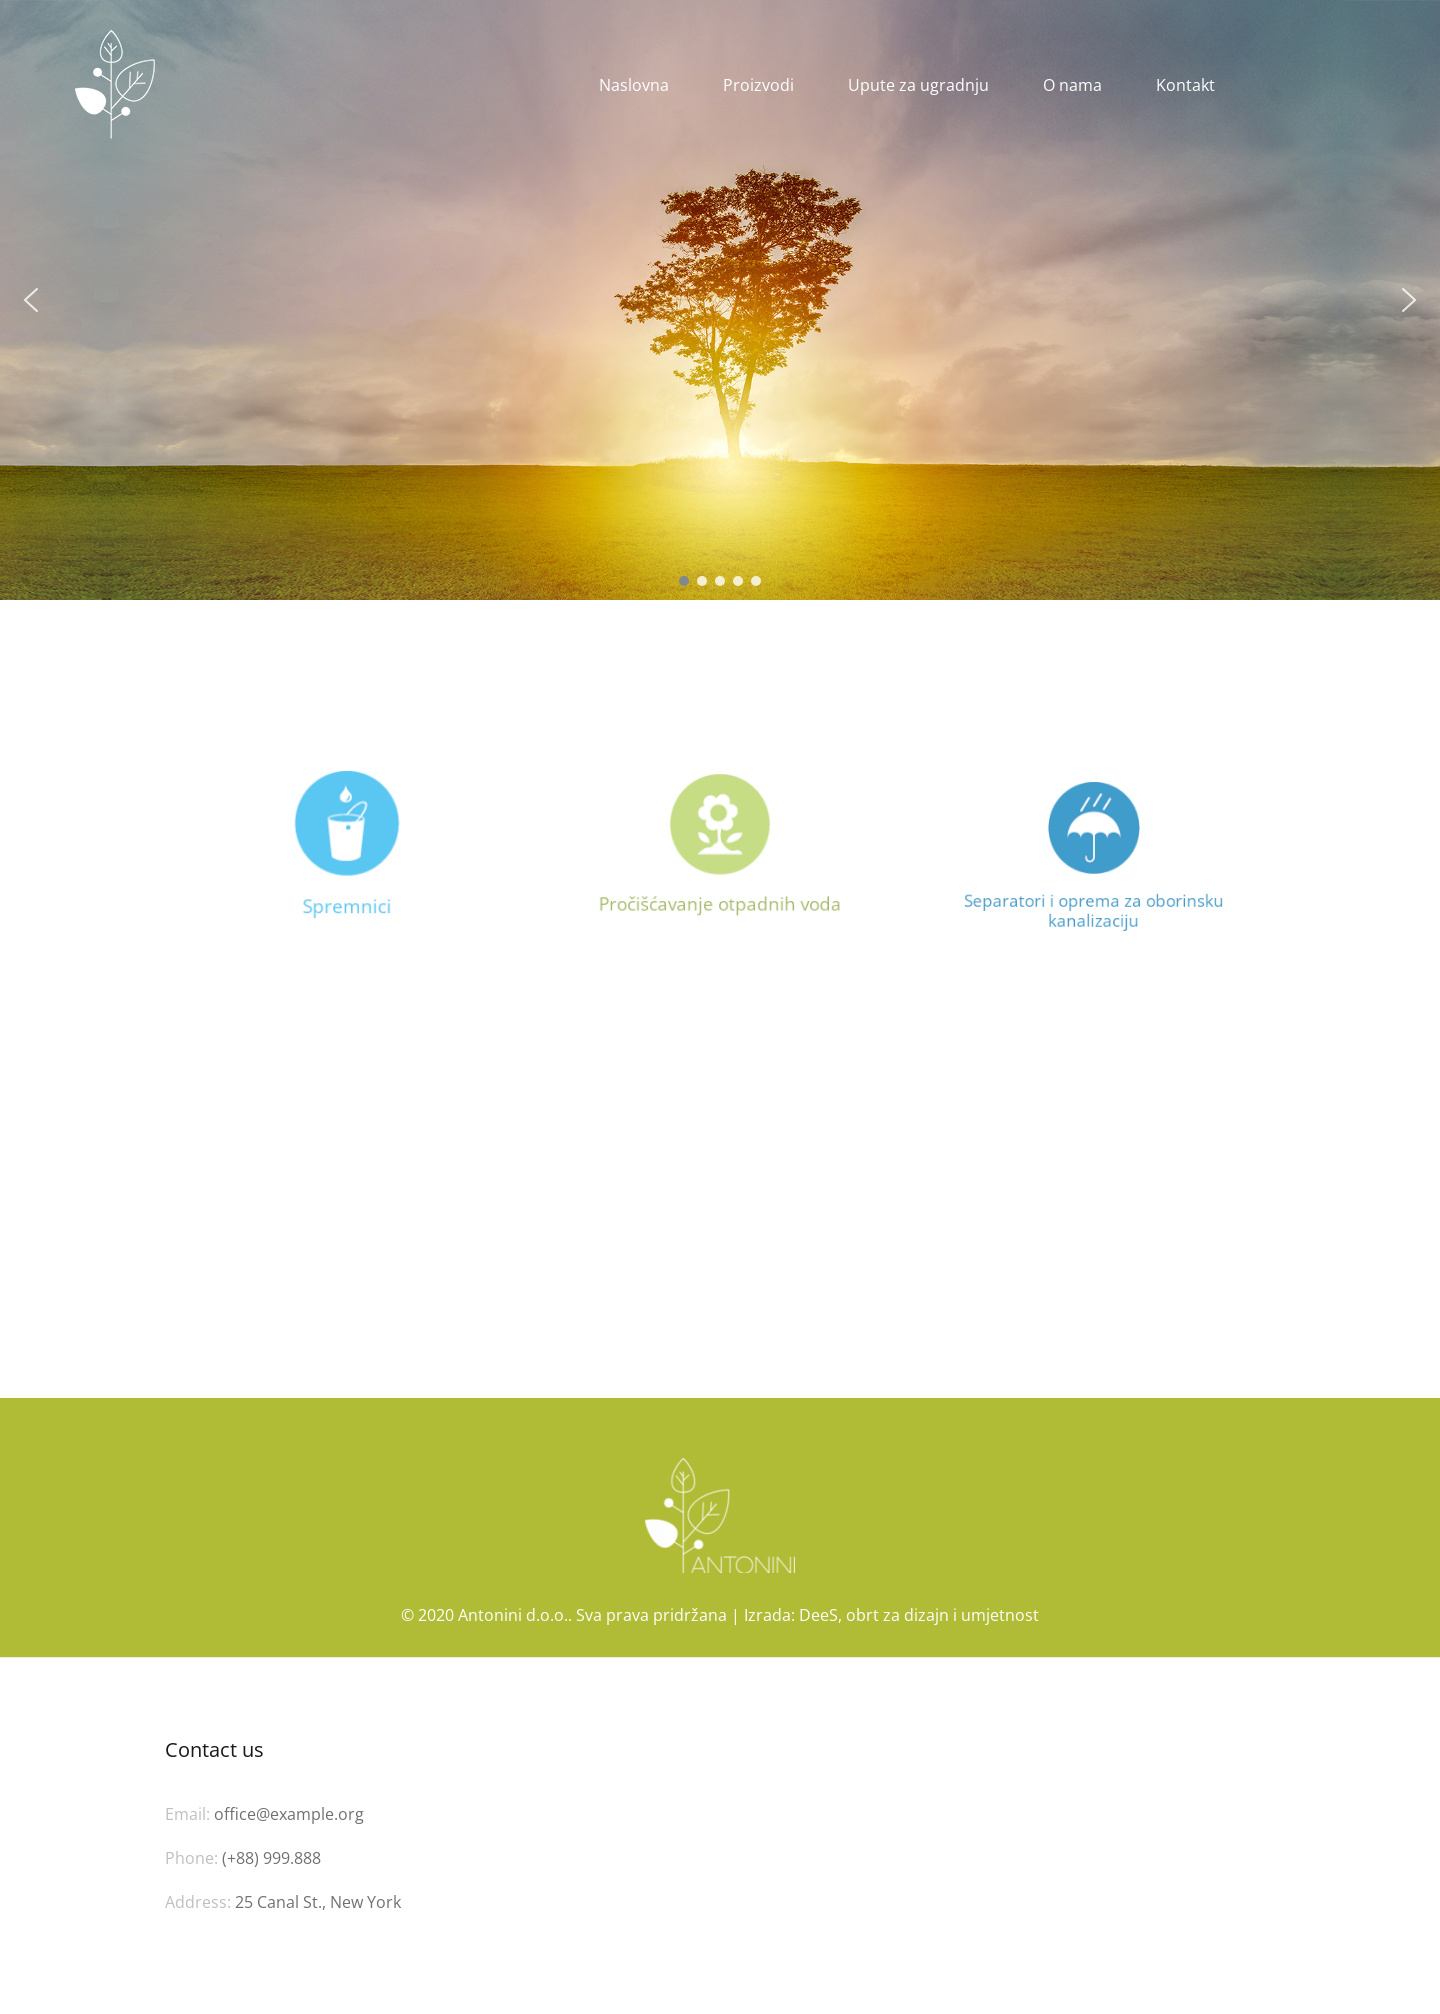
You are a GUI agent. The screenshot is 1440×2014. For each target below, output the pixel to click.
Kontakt (1185, 85)
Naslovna (634, 85)
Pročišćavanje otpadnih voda (720, 899)
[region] (720, 300)
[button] (31, 300)
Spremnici (346, 904)
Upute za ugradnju (918, 85)
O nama (1072, 85)
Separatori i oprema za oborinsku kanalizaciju (1093, 901)
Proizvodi (758, 85)
